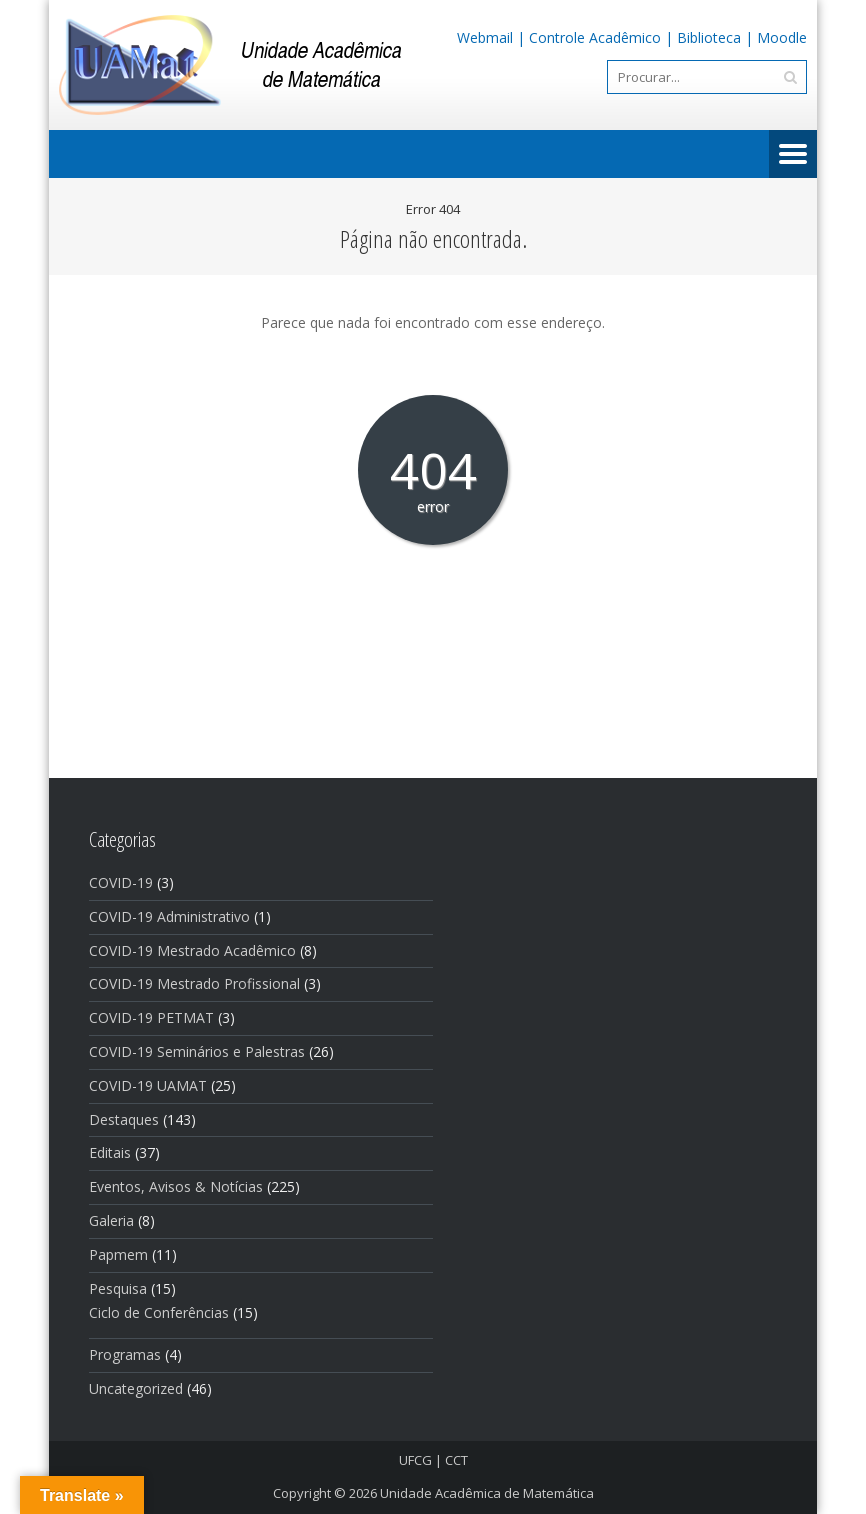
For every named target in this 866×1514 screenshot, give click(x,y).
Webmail (485, 37)
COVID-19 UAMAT (148, 1085)
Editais (110, 1152)
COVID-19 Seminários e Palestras (197, 1051)
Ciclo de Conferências (159, 1312)
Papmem (118, 1254)
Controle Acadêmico (595, 37)
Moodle (782, 37)
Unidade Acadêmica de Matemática (487, 1493)
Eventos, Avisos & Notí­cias (176, 1186)
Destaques (124, 1119)
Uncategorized (136, 1388)
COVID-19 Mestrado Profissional (194, 983)
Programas (125, 1354)
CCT (456, 1460)
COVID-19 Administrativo (169, 916)
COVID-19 (121, 882)
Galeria (111, 1220)
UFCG (415, 1460)
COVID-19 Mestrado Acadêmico (192, 950)
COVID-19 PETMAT (151, 1017)
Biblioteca (709, 37)
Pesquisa (118, 1288)
